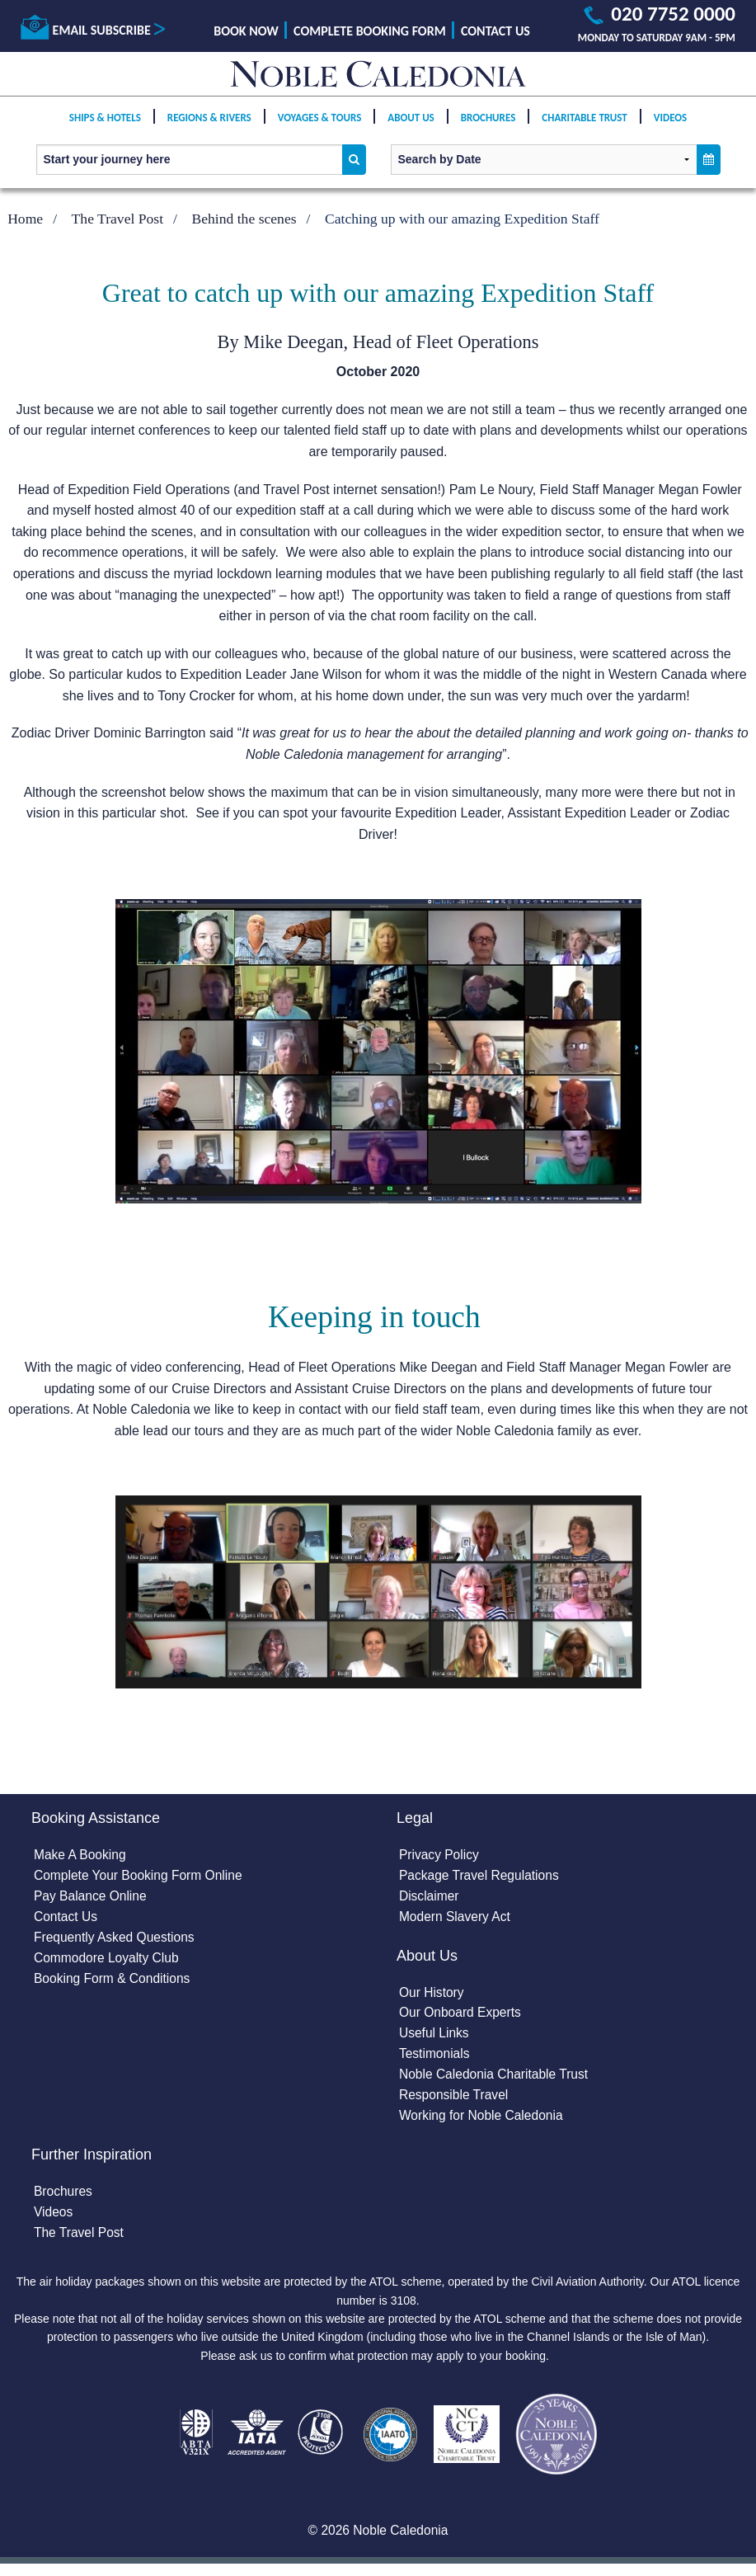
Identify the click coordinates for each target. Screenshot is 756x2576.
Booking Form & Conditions (114, 1983)
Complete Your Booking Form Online (141, 1877)
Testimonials (435, 2058)
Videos (670, 121)
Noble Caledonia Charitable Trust (496, 2080)
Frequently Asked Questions (116, 1940)
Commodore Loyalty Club (108, 1961)
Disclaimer (430, 1898)
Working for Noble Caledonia (483, 2122)
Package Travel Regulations (481, 1877)
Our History (432, 1996)
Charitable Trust (584, 121)
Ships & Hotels (105, 121)
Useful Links (435, 2038)
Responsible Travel (455, 2101)
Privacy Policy (440, 1855)
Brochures (488, 121)
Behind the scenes (244, 218)
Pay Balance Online (92, 1898)
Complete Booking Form (369, 31)
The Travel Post (117, 218)
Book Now (246, 31)
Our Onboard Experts (461, 2016)
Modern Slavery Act (456, 1919)
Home (25, 218)
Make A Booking (81, 1855)
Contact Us (495, 31)
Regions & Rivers (209, 121)
